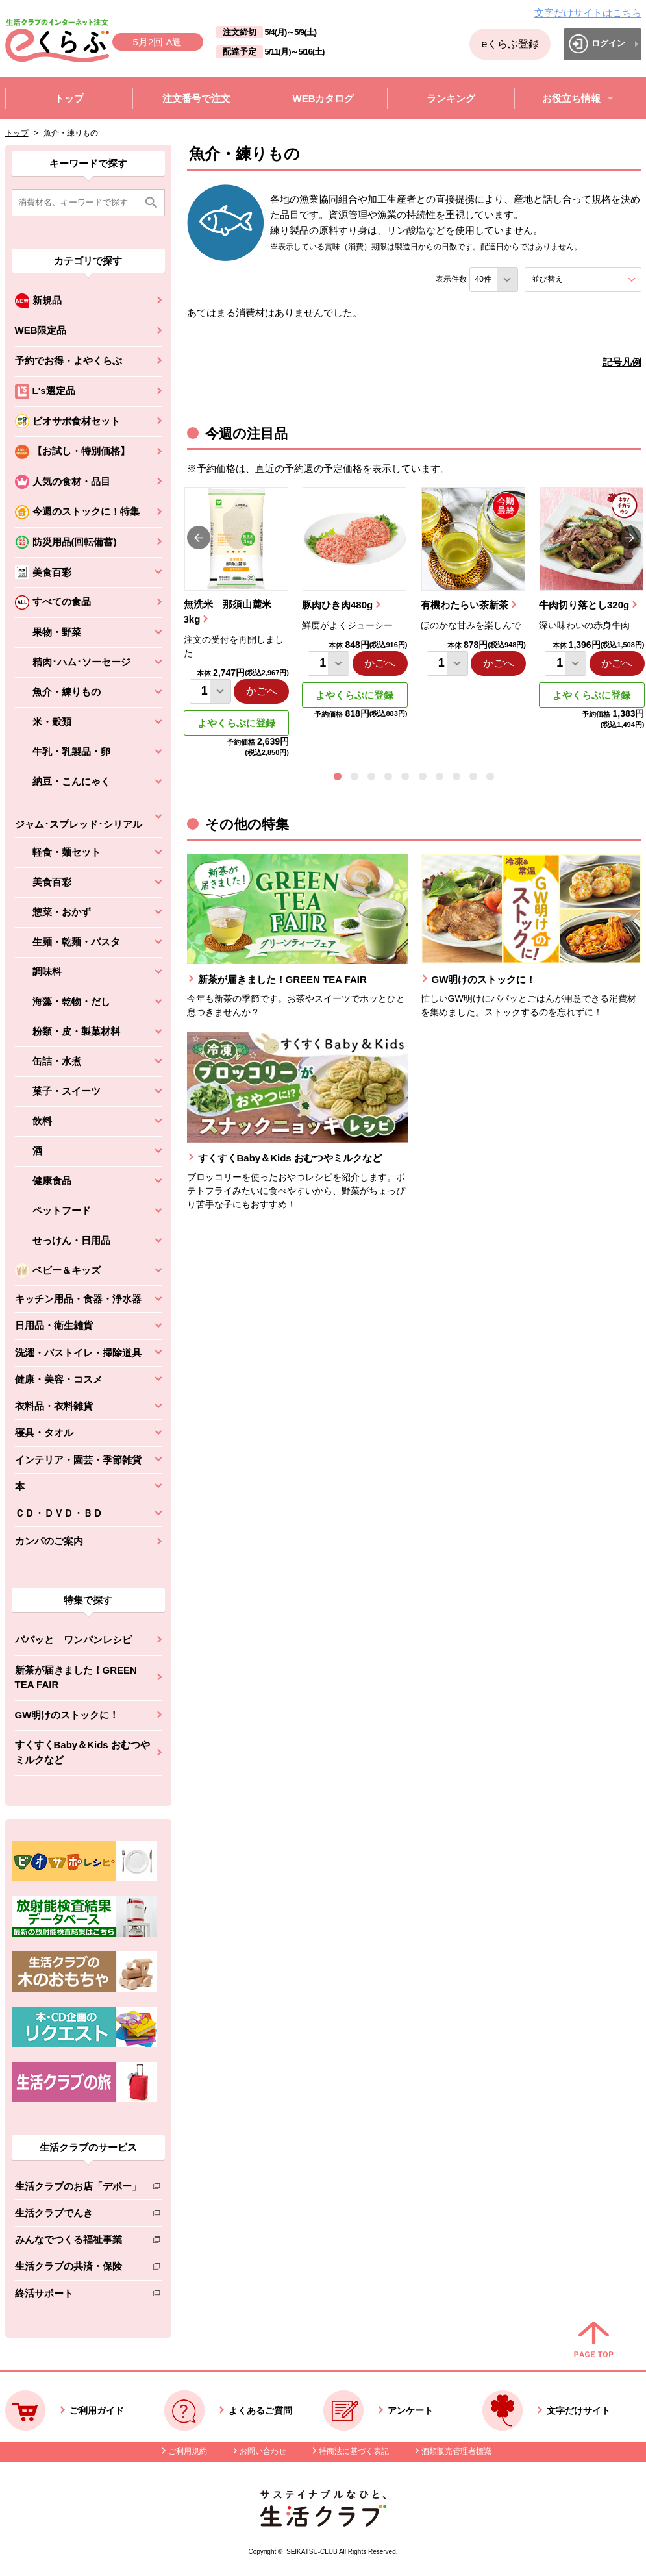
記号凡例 (622, 361)
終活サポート (78, 2296)
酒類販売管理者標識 (456, 2451)
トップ (17, 133)
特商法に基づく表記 (354, 2451)
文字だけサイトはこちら (587, 12)
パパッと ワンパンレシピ (73, 1639)
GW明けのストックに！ (67, 1714)
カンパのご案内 (49, 1540)
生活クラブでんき (78, 2215)
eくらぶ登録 (510, 43)
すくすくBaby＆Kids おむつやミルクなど (82, 1752)
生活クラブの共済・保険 (78, 2268)
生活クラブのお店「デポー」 (78, 2189)
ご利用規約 (187, 2451)
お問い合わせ (263, 2451)
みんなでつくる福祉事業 (78, 2242)
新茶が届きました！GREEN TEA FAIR (76, 1677)
